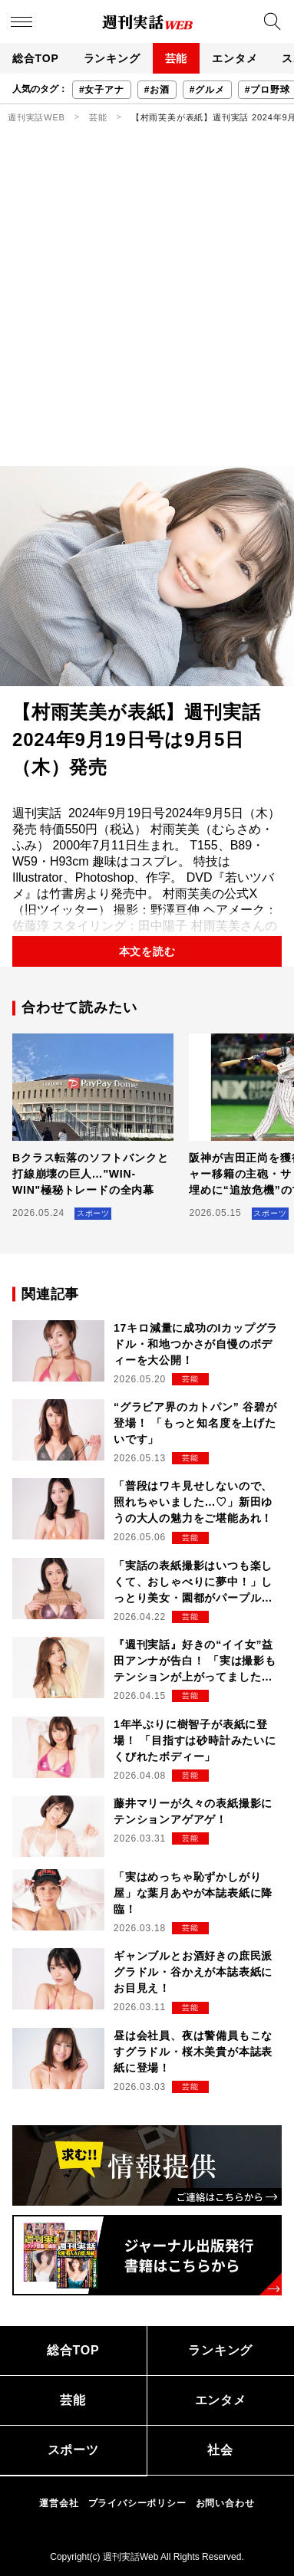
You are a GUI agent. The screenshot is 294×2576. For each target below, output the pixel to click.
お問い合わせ (225, 2503)
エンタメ (234, 58)
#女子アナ (101, 89)
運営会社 (58, 2503)
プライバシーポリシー (137, 2503)
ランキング (112, 58)
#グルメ (207, 89)
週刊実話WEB (36, 117)
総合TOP (35, 58)
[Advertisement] (147, 311)
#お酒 (157, 89)
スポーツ (73, 2449)
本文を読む (147, 951)
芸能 (176, 58)
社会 (220, 2449)
